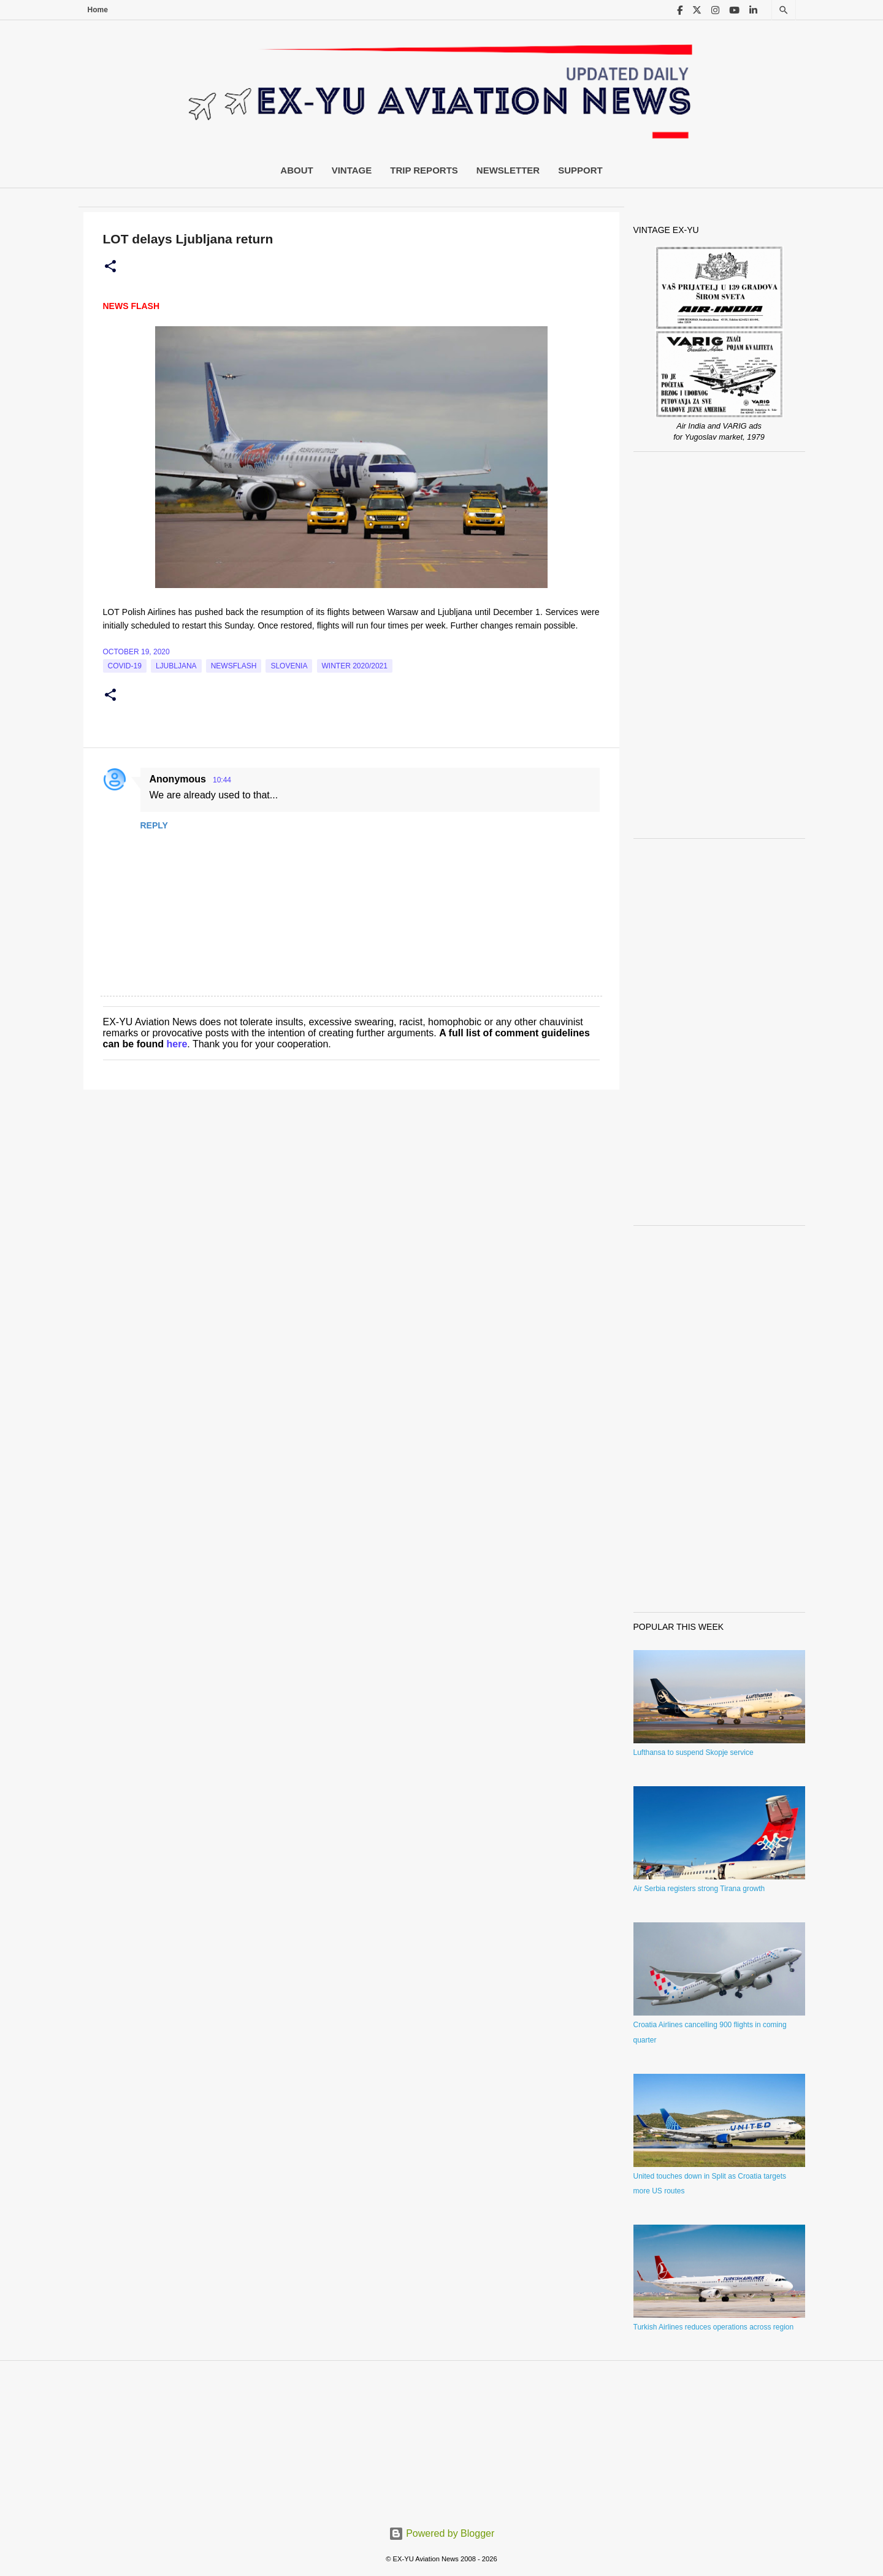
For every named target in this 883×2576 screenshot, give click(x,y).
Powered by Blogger (442, 2533)
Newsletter (508, 170)
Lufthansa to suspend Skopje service (693, 1752)
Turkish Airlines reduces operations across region (713, 2327)
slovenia (288, 666)
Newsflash (234, 666)
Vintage (352, 170)
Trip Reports (424, 170)
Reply (154, 825)
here (177, 1044)
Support (580, 170)
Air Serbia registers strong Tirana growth (699, 1888)
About (296, 170)
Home (98, 10)
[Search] (783, 10)
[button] (110, 267)
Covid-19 (125, 666)
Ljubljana (176, 666)
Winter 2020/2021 (355, 666)
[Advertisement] (719, 645)
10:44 (222, 780)
